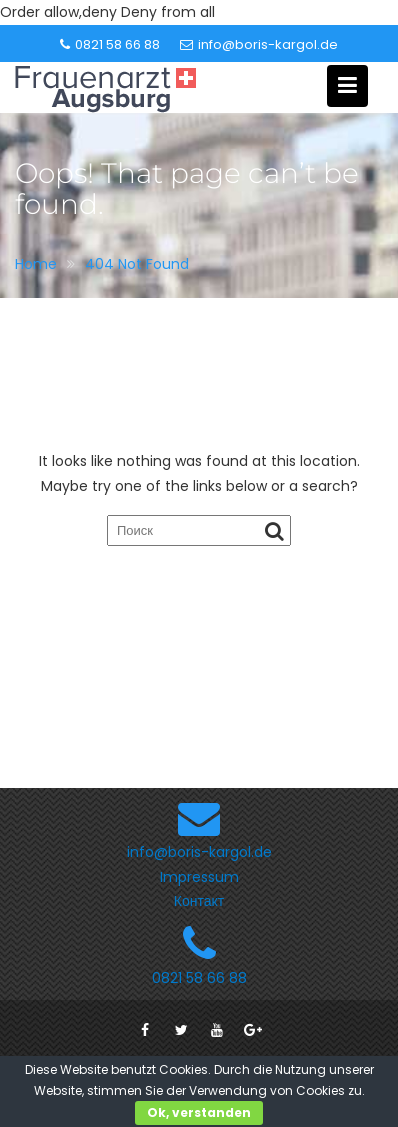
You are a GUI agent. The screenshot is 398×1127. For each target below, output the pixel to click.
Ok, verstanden (199, 1112)
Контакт (199, 901)
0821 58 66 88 (110, 44)
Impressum (199, 877)
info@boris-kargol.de (259, 44)
